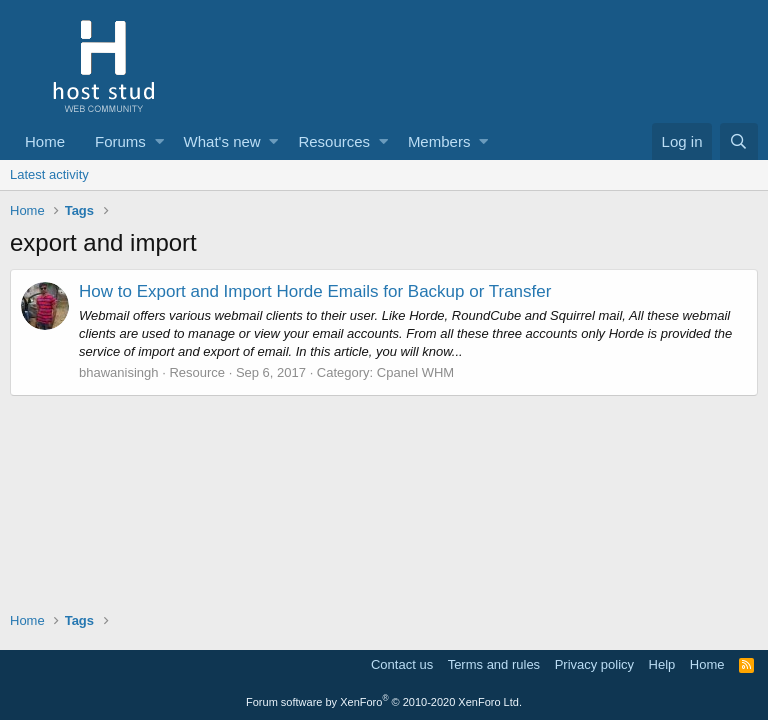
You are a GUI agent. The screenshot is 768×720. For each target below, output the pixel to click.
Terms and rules (494, 664)
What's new (222, 141)
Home (45, 141)
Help (662, 664)
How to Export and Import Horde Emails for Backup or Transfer (315, 291)
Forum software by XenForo (384, 702)
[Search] (739, 141)
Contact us (402, 664)
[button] (159, 141)
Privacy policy (594, 664)
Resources (334, 141)
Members (439, 141)
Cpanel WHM (415, 372)
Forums (120, 141)
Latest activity (49, 174)
